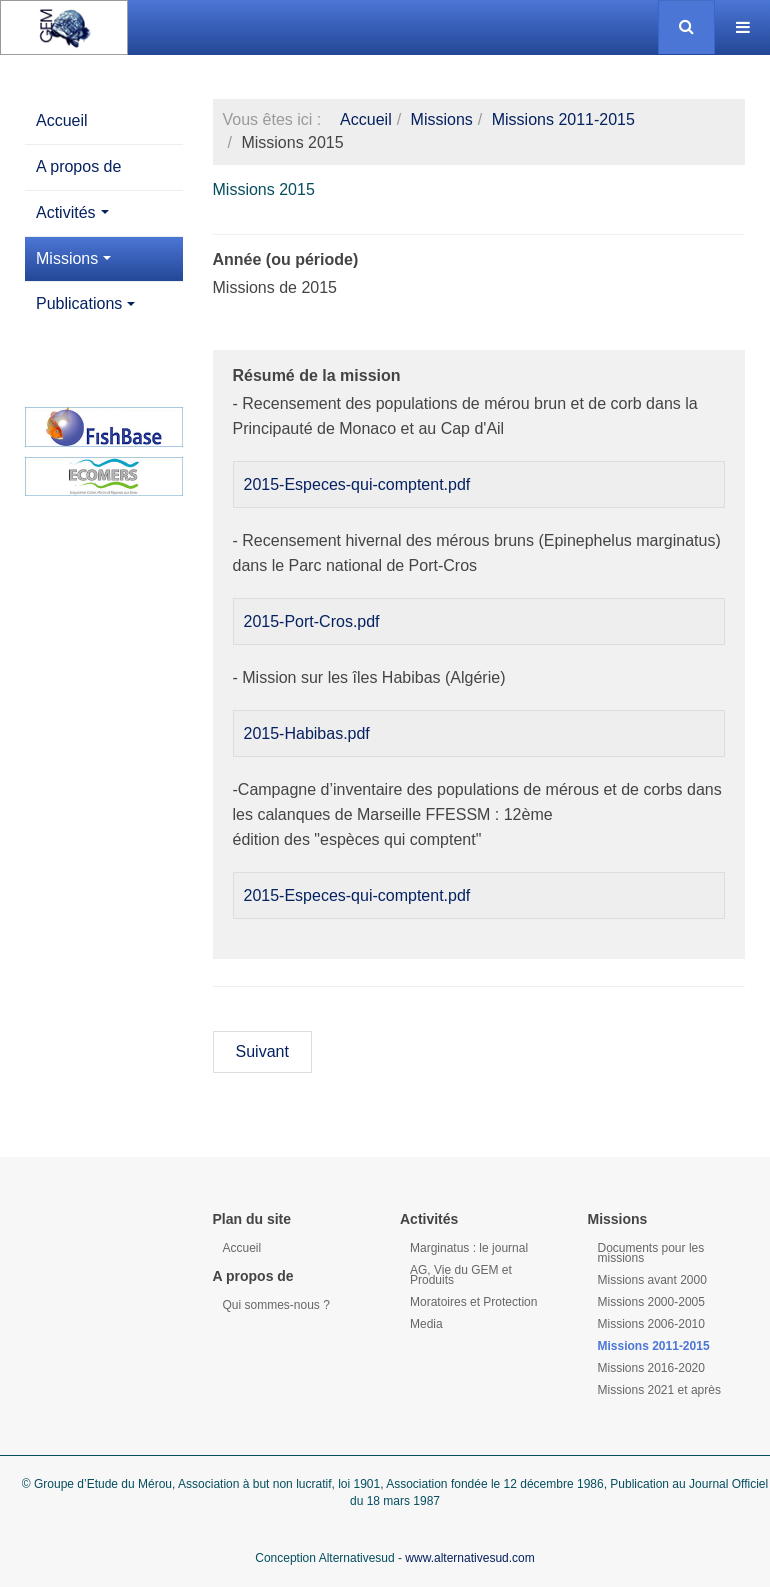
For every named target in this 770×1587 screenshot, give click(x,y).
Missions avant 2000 (652, 1280)
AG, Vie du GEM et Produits (461, 1275)
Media (426, 1324)
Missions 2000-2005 (651, 1302)
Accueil (62, 120)
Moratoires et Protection (473, 1302)
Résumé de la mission (317, 375)
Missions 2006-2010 (651, 1324)
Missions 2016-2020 (651, 1368)
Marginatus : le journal (469, 1248)
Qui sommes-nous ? (276, 1305)
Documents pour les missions (651, 1253)
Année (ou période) (286, 259)
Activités (72, 212)
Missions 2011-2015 (563, 119)
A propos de (78, 166)
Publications (85, 303)
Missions (73, 258)
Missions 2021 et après (659, 1390)
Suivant (262, 1051)
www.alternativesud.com (469, 1558)
